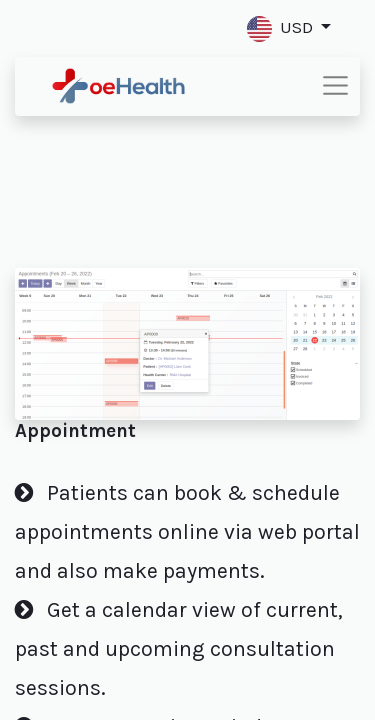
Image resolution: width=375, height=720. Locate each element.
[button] (289, 28)
